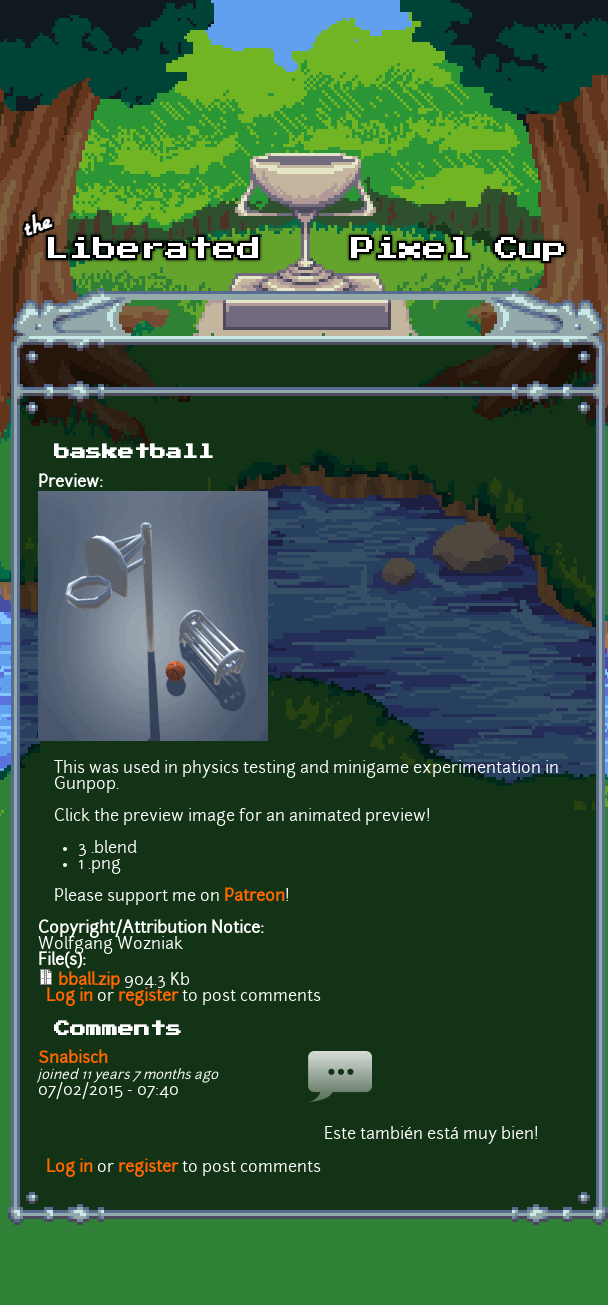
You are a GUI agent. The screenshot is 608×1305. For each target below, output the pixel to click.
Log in (69, 997)
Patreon (254, 897)
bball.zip (89, 981)
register (148, 997)
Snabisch (73, 1059)
